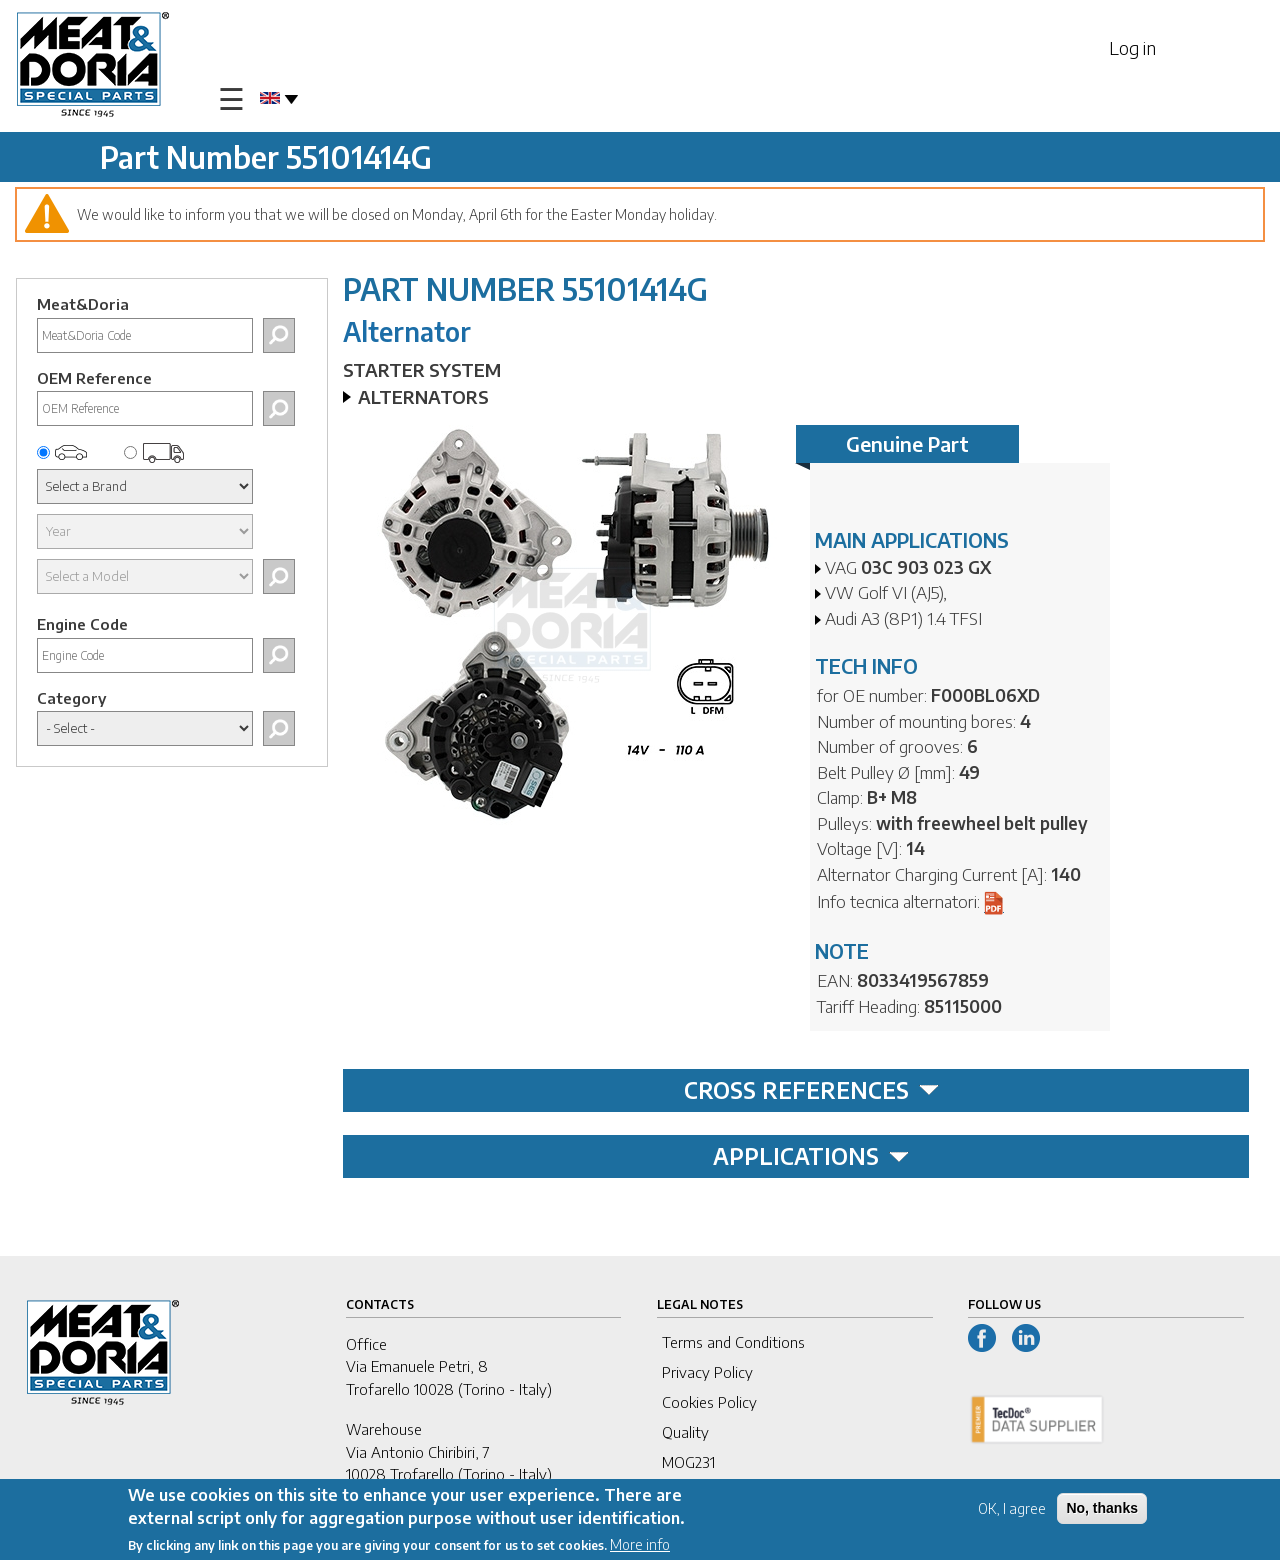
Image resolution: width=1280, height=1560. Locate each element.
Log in (1132, 47)
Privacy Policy (707, 1372)
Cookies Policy (709, 1402)
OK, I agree (1012, 1511)
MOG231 (688, 1462)
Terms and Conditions (733, 1342)
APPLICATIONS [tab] (811, 1156)
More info (640, 1547)
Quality (685, 1432)
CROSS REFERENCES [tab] (811, 1090)
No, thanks (1102, 1511)
